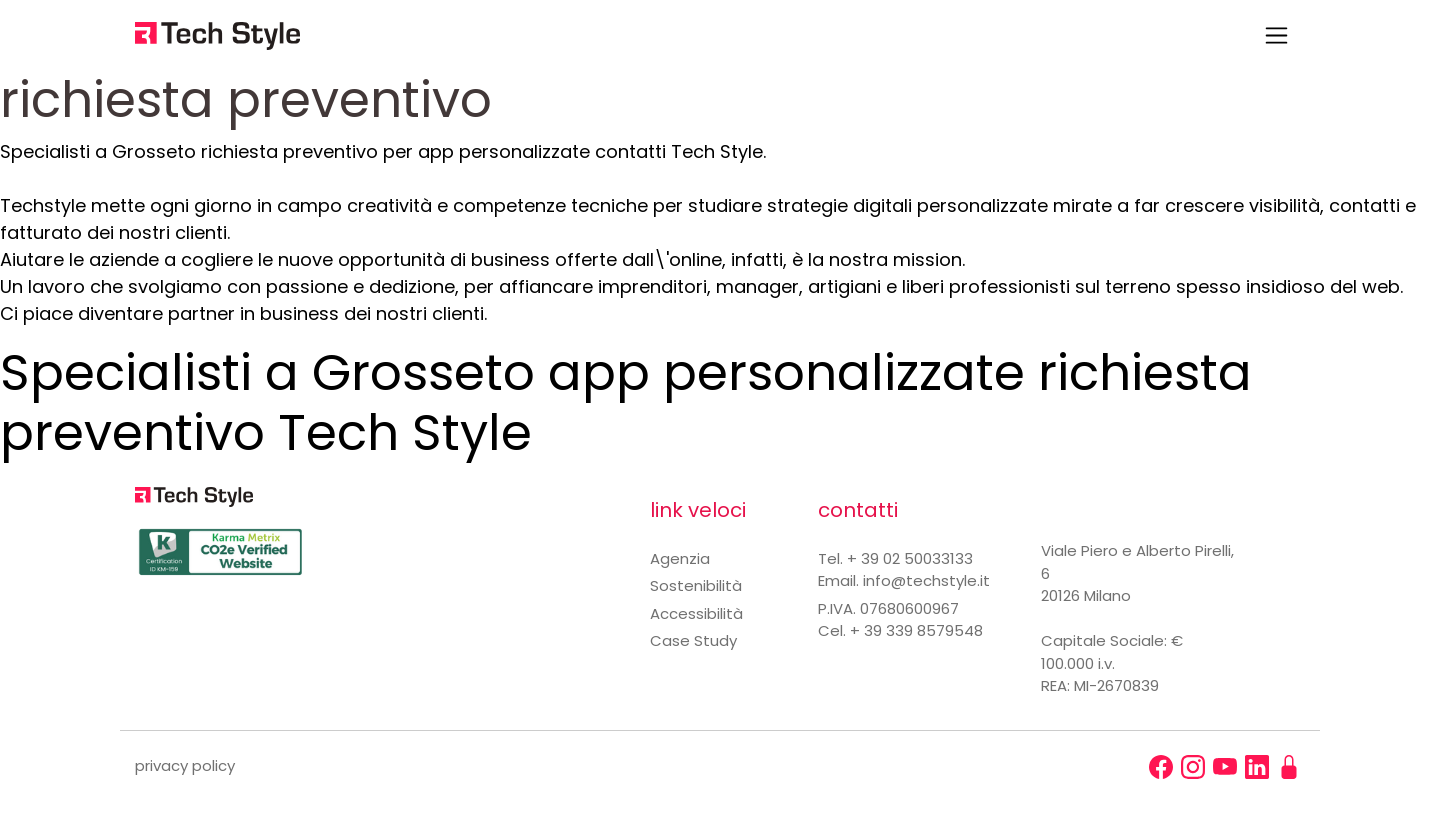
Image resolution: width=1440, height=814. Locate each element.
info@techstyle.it (926, 580)
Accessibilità (696, 613)
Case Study (693, 640)
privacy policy (185, 765)
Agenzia (680, 558)
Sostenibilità (696, 585)
